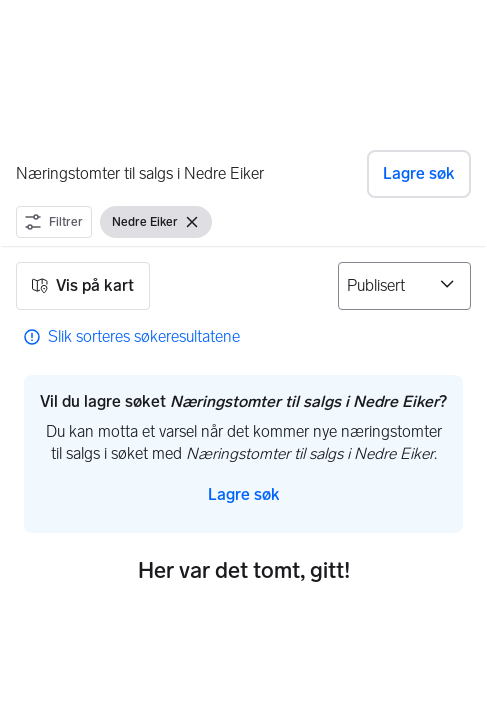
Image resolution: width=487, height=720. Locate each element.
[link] (132, 337)
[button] (419, 174)
